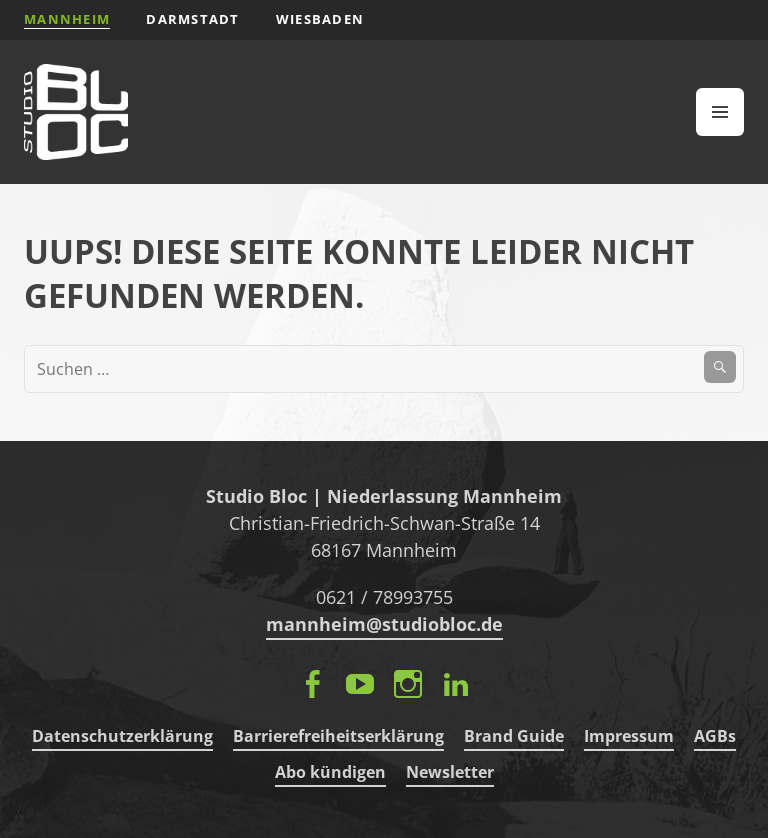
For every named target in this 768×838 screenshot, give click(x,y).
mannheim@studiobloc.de (384, 624)
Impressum (629, 736)
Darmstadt (193, 19)
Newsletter (450, 772)
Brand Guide (514, 736)
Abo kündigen (330, 772)
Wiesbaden (320, 19)
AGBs (715, 736)
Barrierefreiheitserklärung (338, 736)
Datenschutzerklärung (122, 736)
